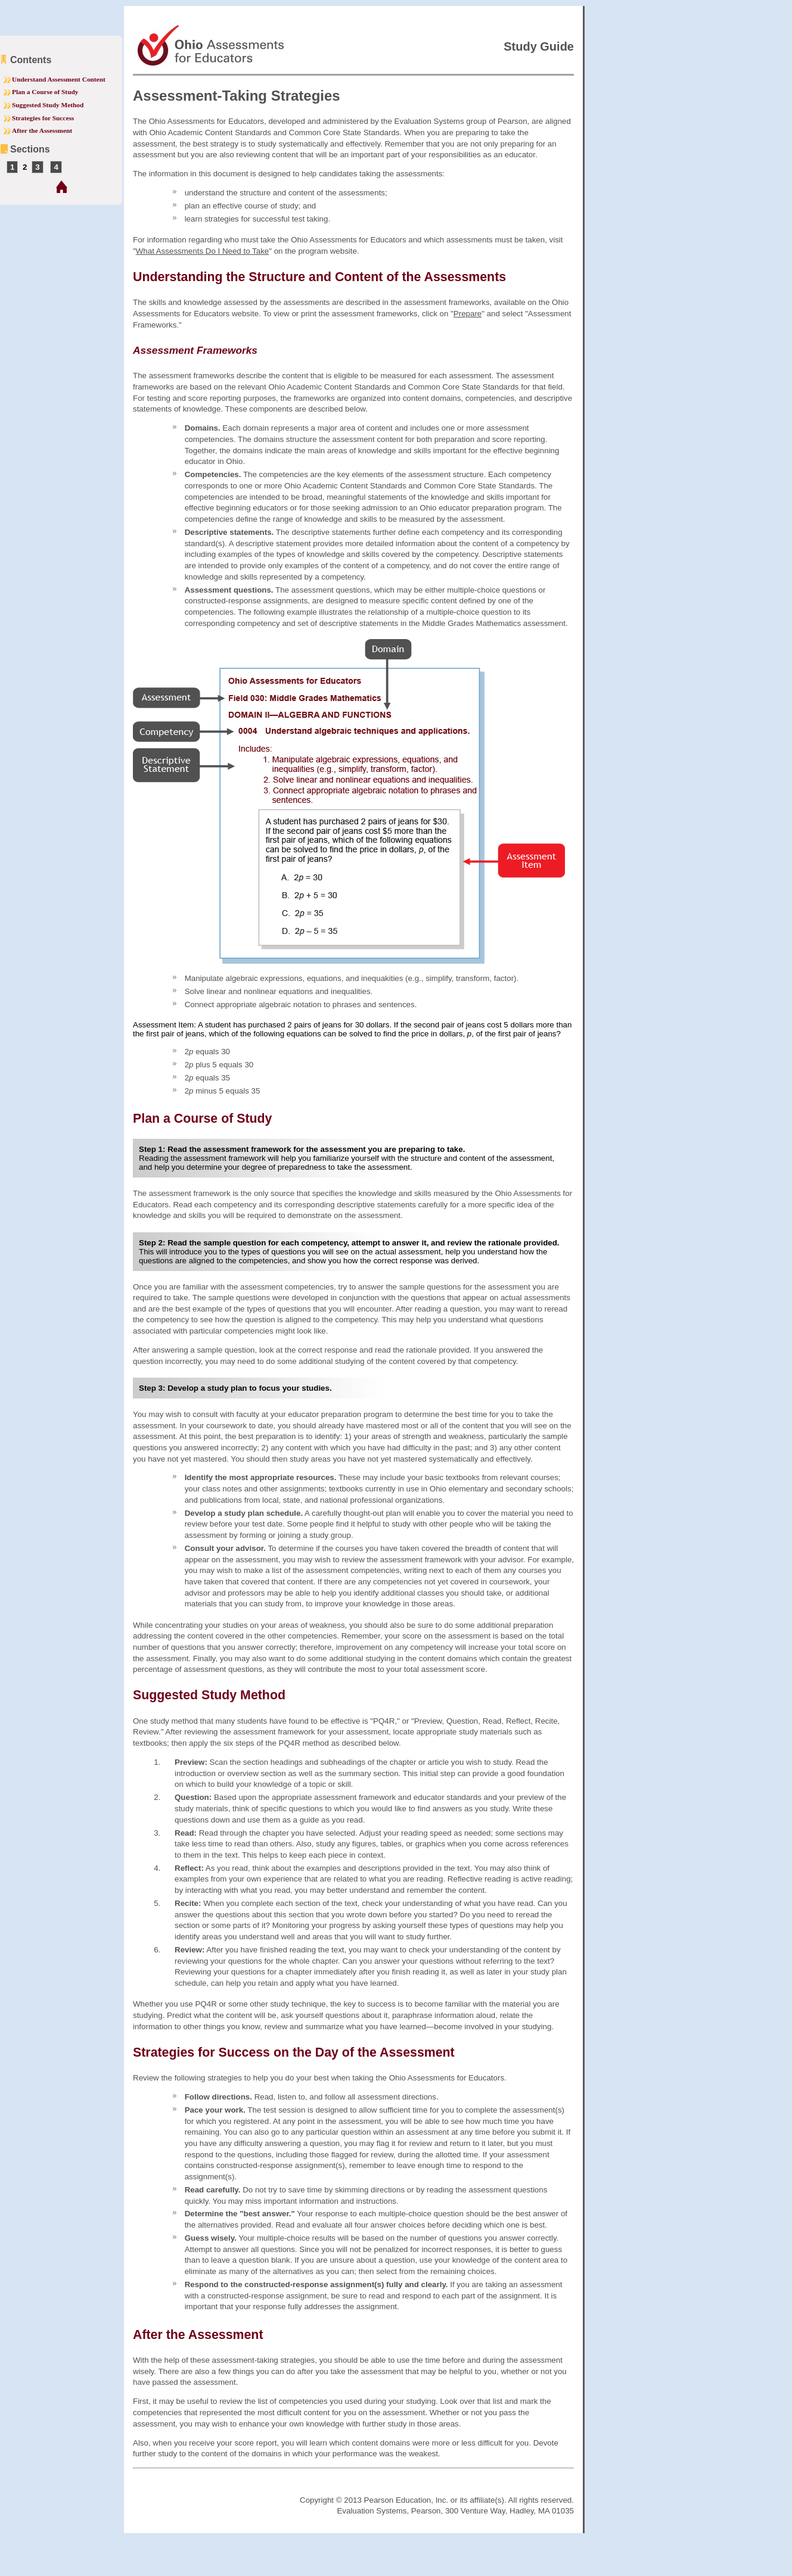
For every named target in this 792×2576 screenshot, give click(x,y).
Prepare (468, 313)
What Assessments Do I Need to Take (202, 251)
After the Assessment (42, 130)
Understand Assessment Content (58, 79)
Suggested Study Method (47, 104)
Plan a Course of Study (45, 91)
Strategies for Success (43, 118)
